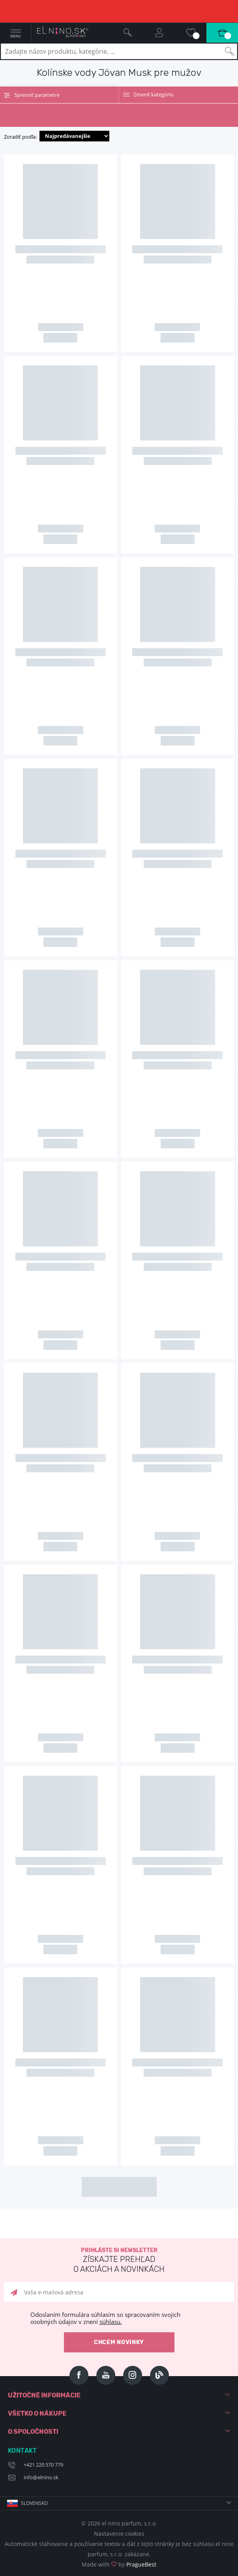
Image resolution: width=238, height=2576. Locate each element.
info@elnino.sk (41, 2477)
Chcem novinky (119, 2342)
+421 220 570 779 (43, 2464)
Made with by (119, 2564)
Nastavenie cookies (119, 2533)
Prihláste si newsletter (119, 2260)
